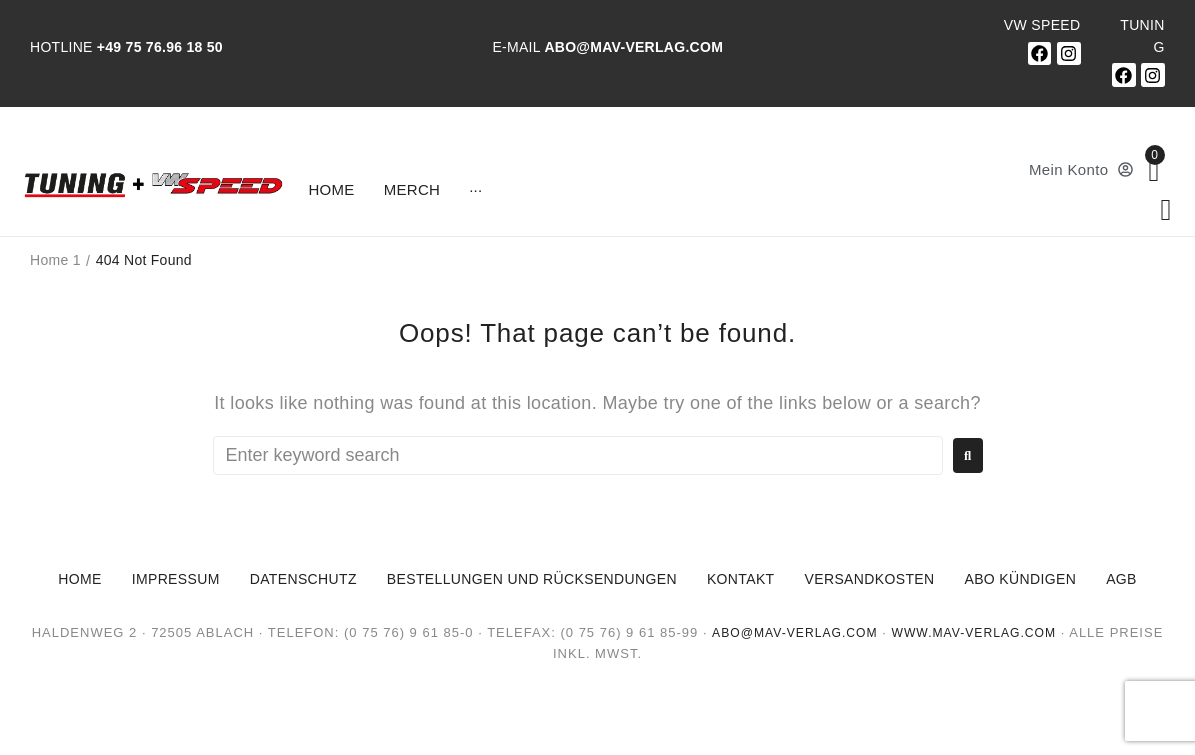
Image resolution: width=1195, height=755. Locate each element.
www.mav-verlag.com (978, 632)
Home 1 (55, 260)
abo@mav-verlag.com (789, 632)
